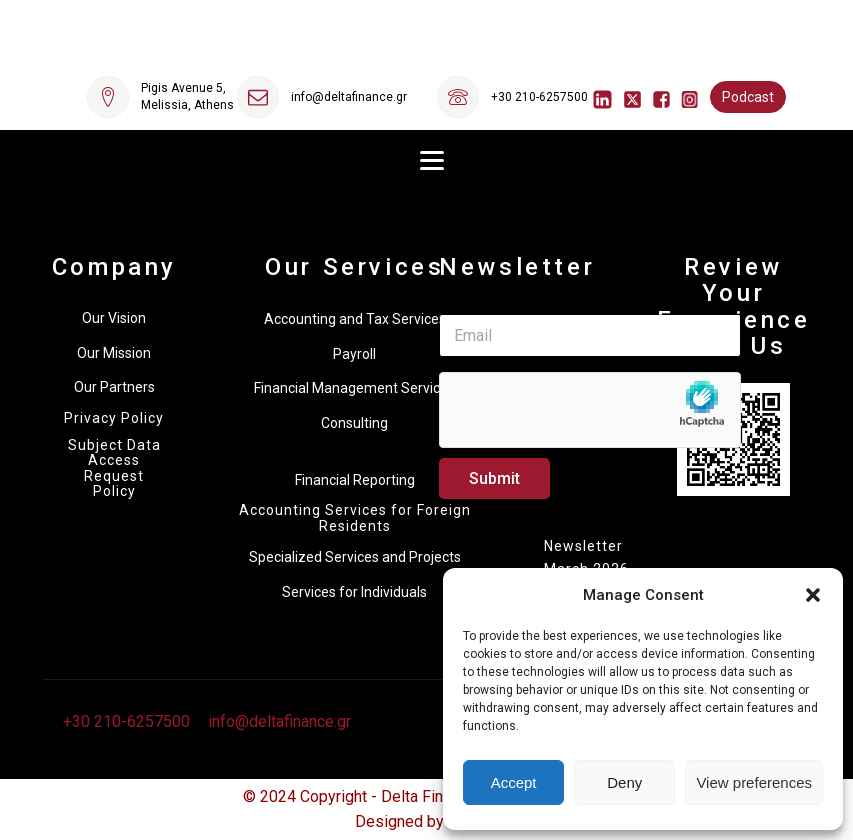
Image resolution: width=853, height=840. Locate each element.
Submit (494, 478)
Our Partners (114, 387)
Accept (514, 782)
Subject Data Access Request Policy (114, 468)
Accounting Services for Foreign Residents (355, 518)
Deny (624, 782)
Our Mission (114, 353)
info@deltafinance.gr (349, 97)
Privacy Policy (114, 418)
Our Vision (114, 318)
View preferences (754, 782)
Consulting (354, 423)
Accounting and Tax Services (355, 319)
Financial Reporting (355, 480)
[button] (813, 595)
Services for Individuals (354, 592)
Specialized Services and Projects (355, 557)
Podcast (748, 97)
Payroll (354, 354)
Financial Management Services (354, 388)
